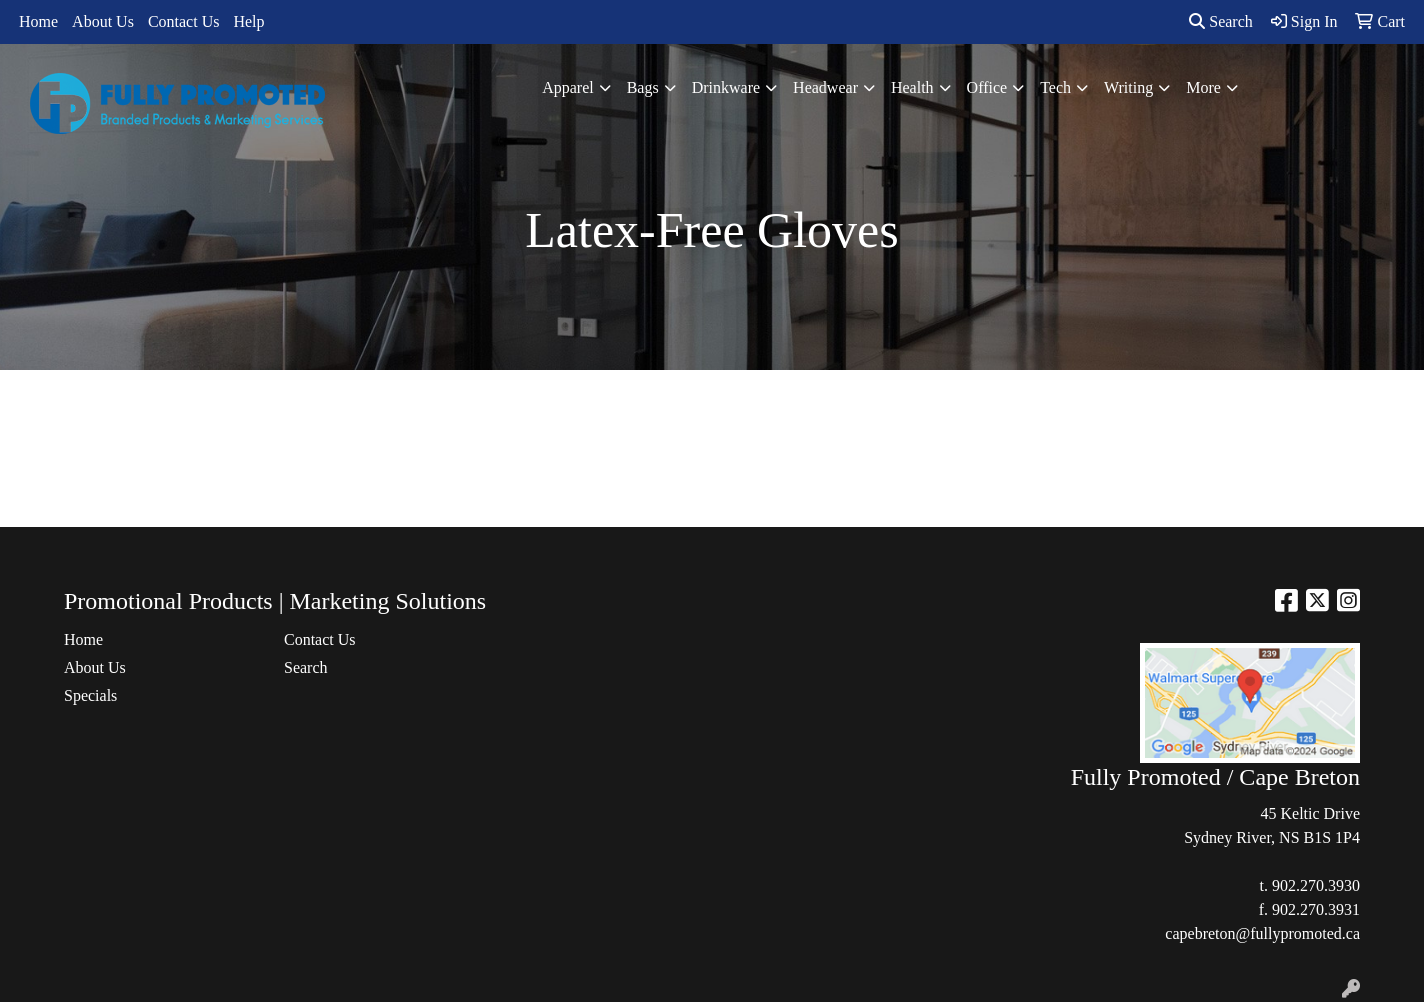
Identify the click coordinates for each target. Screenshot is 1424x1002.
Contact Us (184, 21)
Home (38, 21)
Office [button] (987, 87)
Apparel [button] (568, 87)
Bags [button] (643, 87)
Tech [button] (1055, 87)
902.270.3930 (1316, 885)
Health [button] (912, 87)
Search (1221, 21)
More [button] (1203, 87)
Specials (90, 695)
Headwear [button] (825, 87)
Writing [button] (1128, 87)
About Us (103, 21)
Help (248, 21)
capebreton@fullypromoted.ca (1262, 933)
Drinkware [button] (726, 87)
